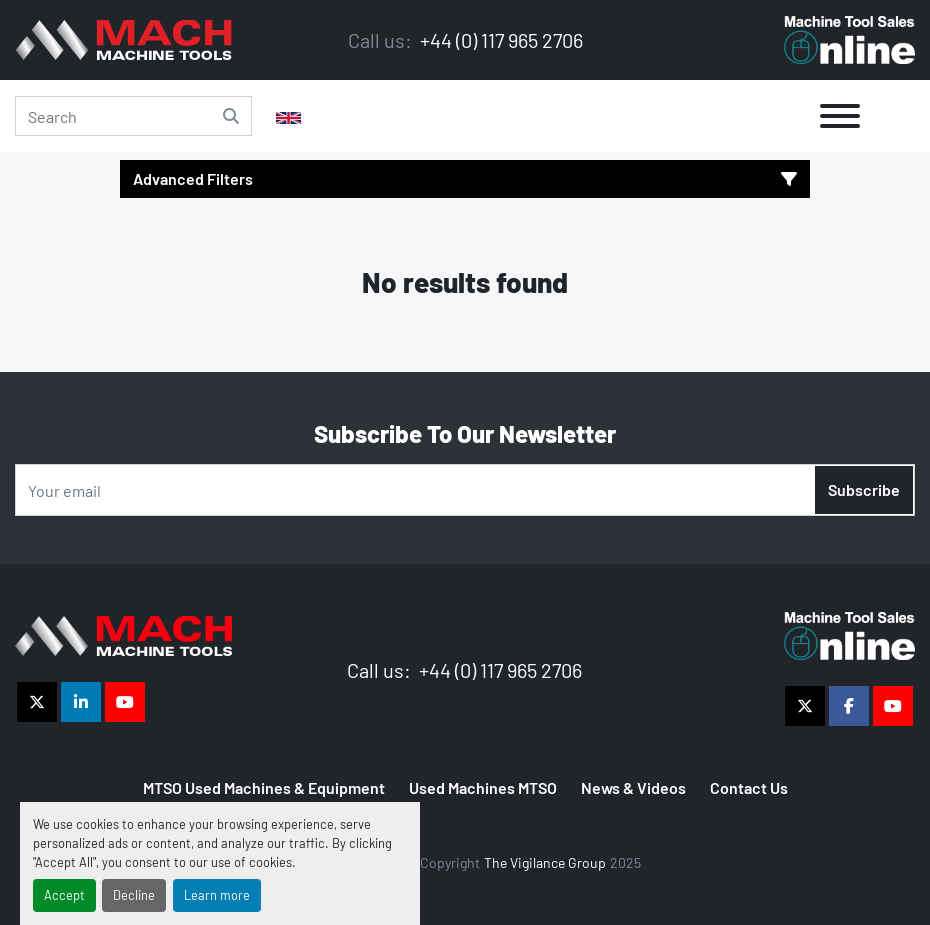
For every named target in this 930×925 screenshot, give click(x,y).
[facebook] (849, 706)
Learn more (217, 895)
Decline (134, 895)
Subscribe (864, 489)
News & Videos (633, 787)
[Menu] (840, 116)
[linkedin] (81, 702)
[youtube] (125, 702)
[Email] (465, 490)
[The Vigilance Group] (123, 633)
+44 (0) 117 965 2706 (499, 40)
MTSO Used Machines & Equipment (264, 787)
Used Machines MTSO (483, 787)
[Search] (133, 116)
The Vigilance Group (545, 862)
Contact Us (749, 787)
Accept (64, 895)
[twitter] (37, 702)
